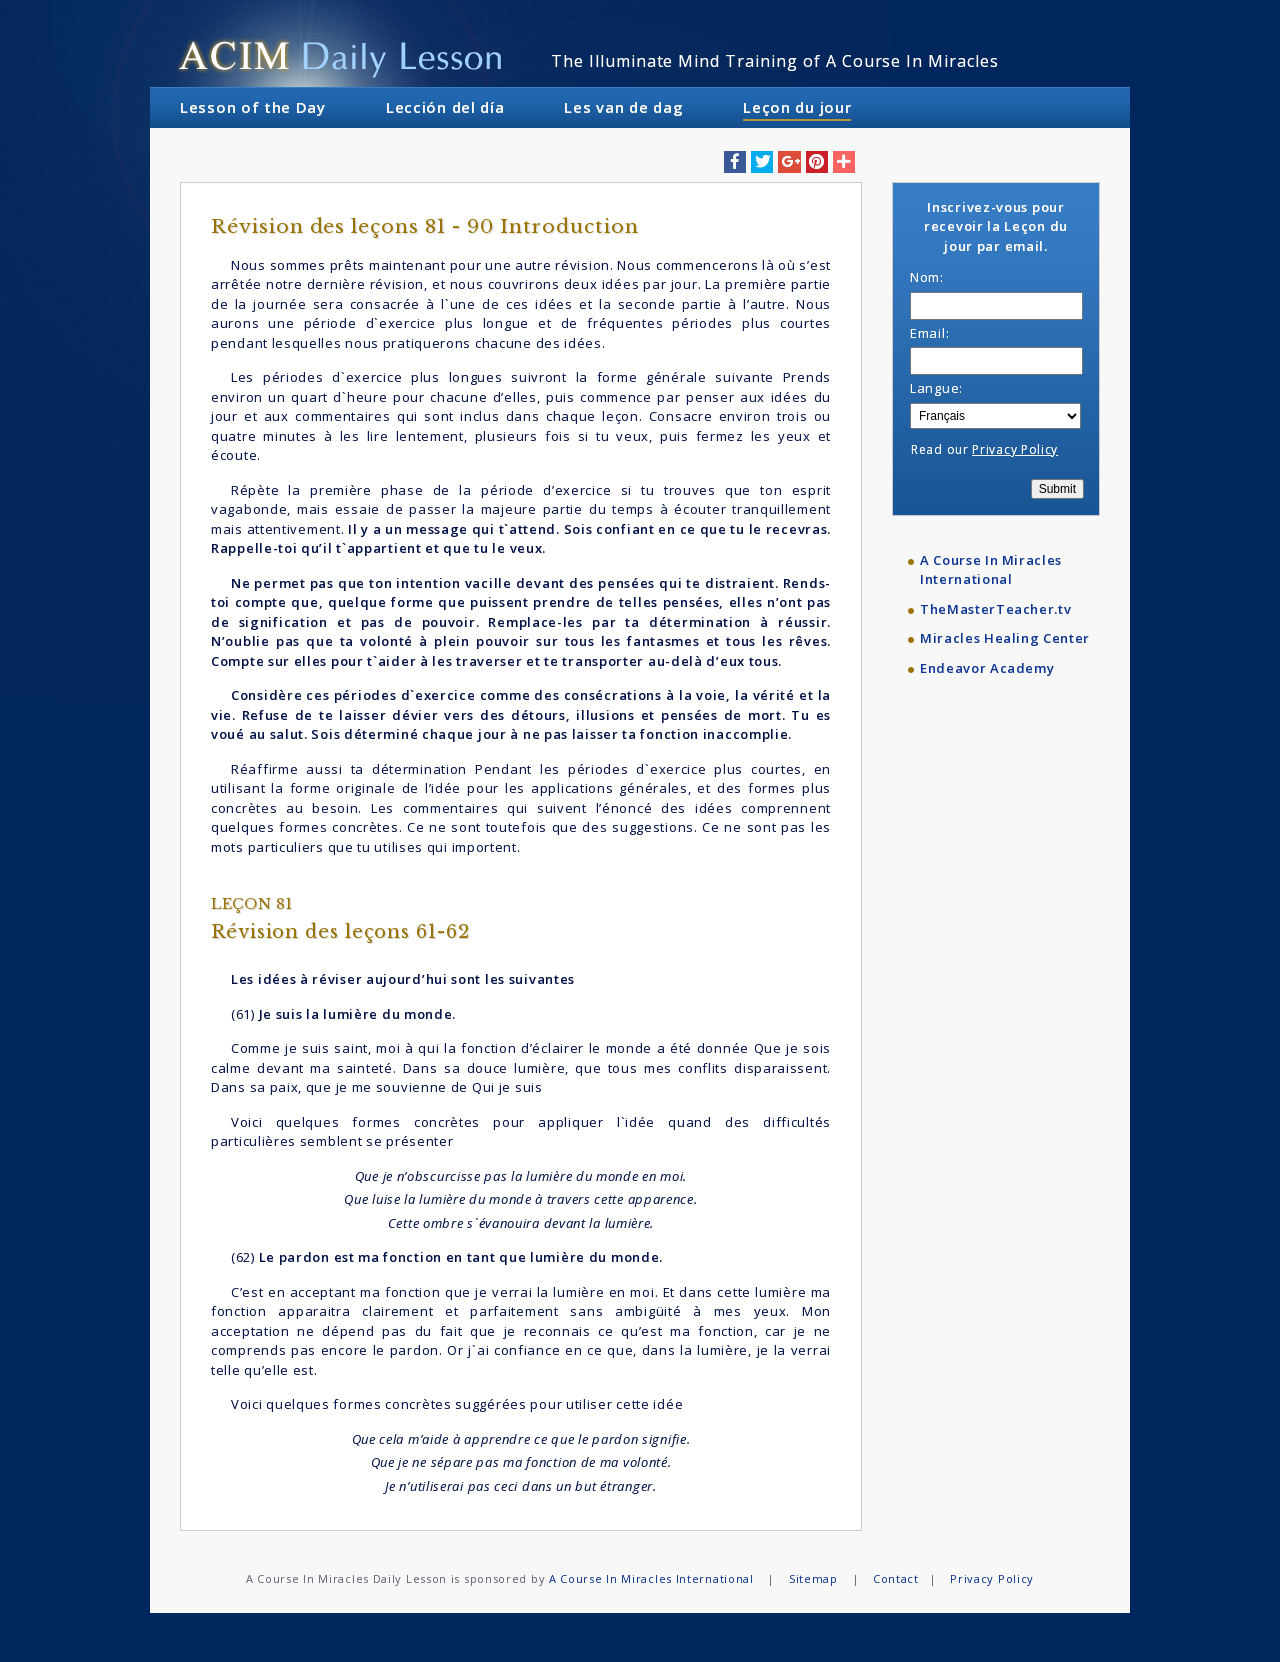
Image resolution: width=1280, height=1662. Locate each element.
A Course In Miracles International (991, 570)
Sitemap (813, 1578)
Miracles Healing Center (1005, 638)
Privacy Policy (1015, 449)
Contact (896, 1578)
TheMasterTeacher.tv (995, 609)
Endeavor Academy (987, 668)
